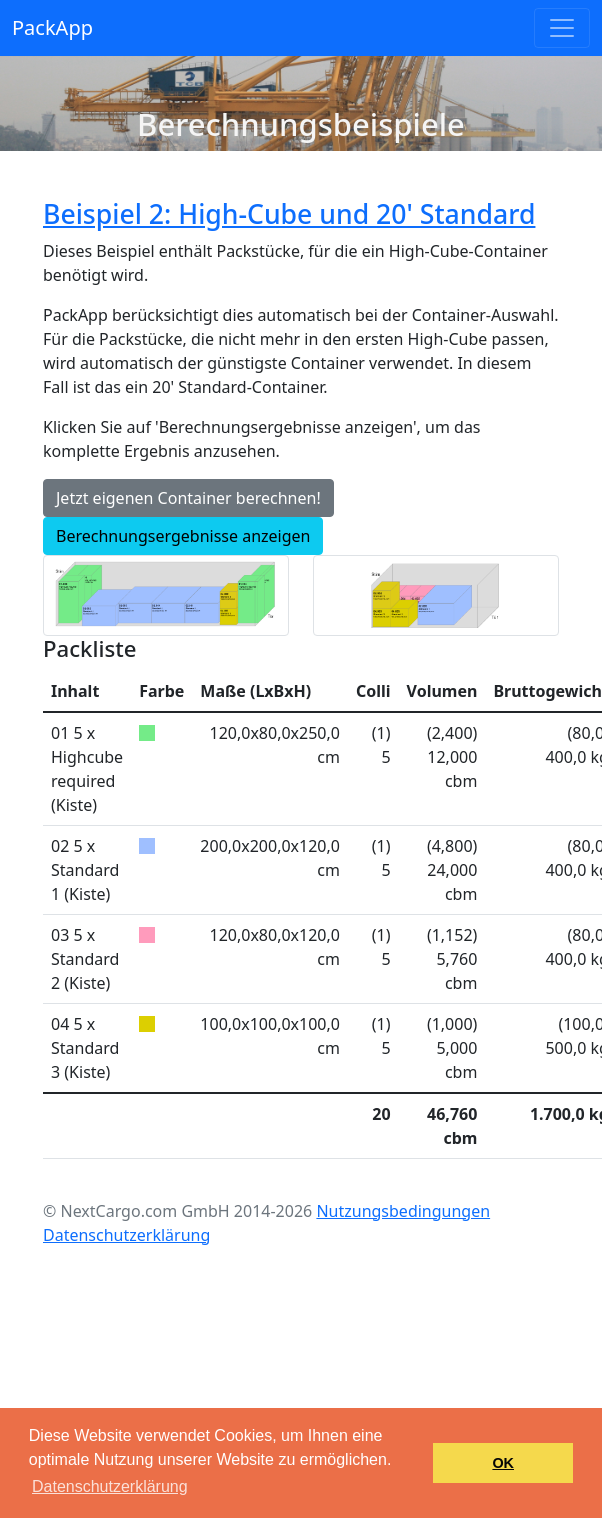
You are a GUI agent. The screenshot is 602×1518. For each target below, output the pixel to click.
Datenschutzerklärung (126, 1235)
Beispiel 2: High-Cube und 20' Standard (289, 214)
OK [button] (503, 1463)
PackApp (52, 27)
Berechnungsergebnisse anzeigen (183, 536)
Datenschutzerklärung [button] (110, 1486)
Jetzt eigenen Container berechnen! (188, 498)
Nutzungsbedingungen (403, 1211)
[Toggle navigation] (562, 28)
